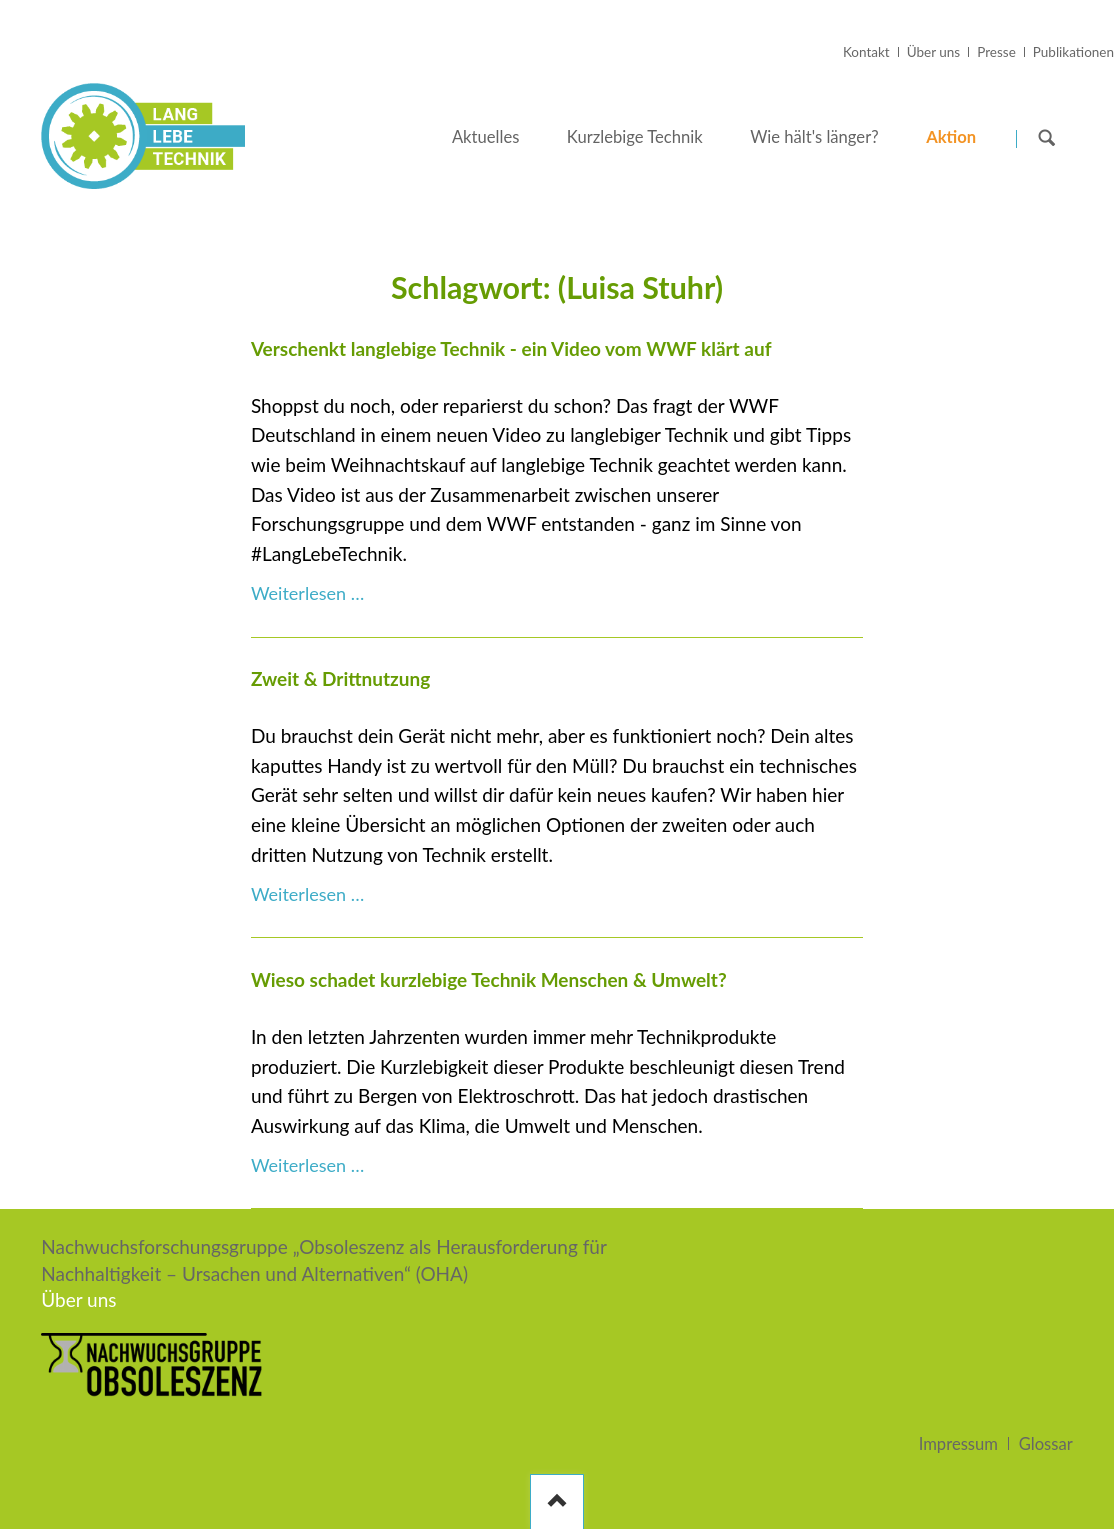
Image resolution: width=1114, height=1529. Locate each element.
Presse (996, 52)
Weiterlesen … (307, 593)
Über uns (933, 52)
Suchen (1047, 137)
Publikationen (1073, 52)
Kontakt (866, 52)
